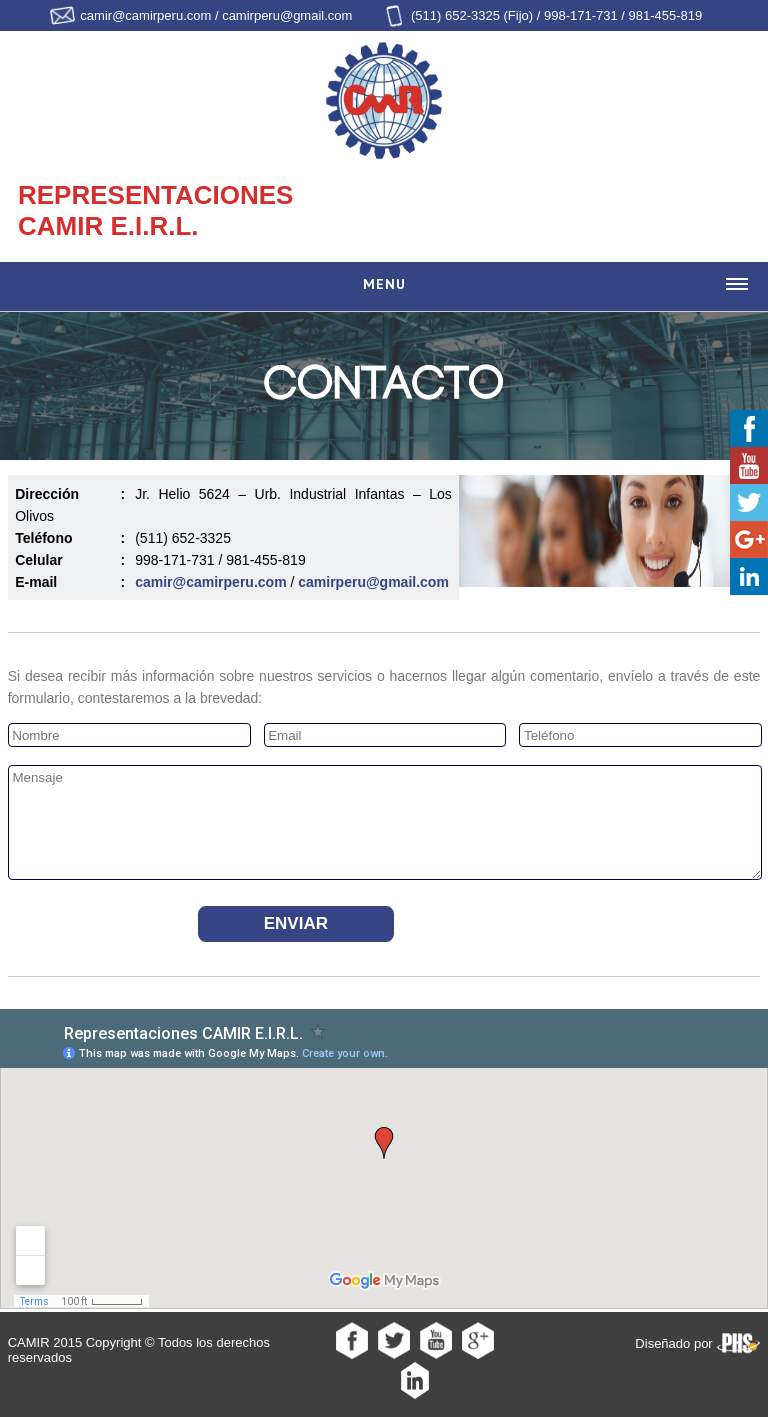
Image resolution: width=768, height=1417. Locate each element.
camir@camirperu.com (210, 582)
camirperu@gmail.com (373, 582)
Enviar (296, 923)
